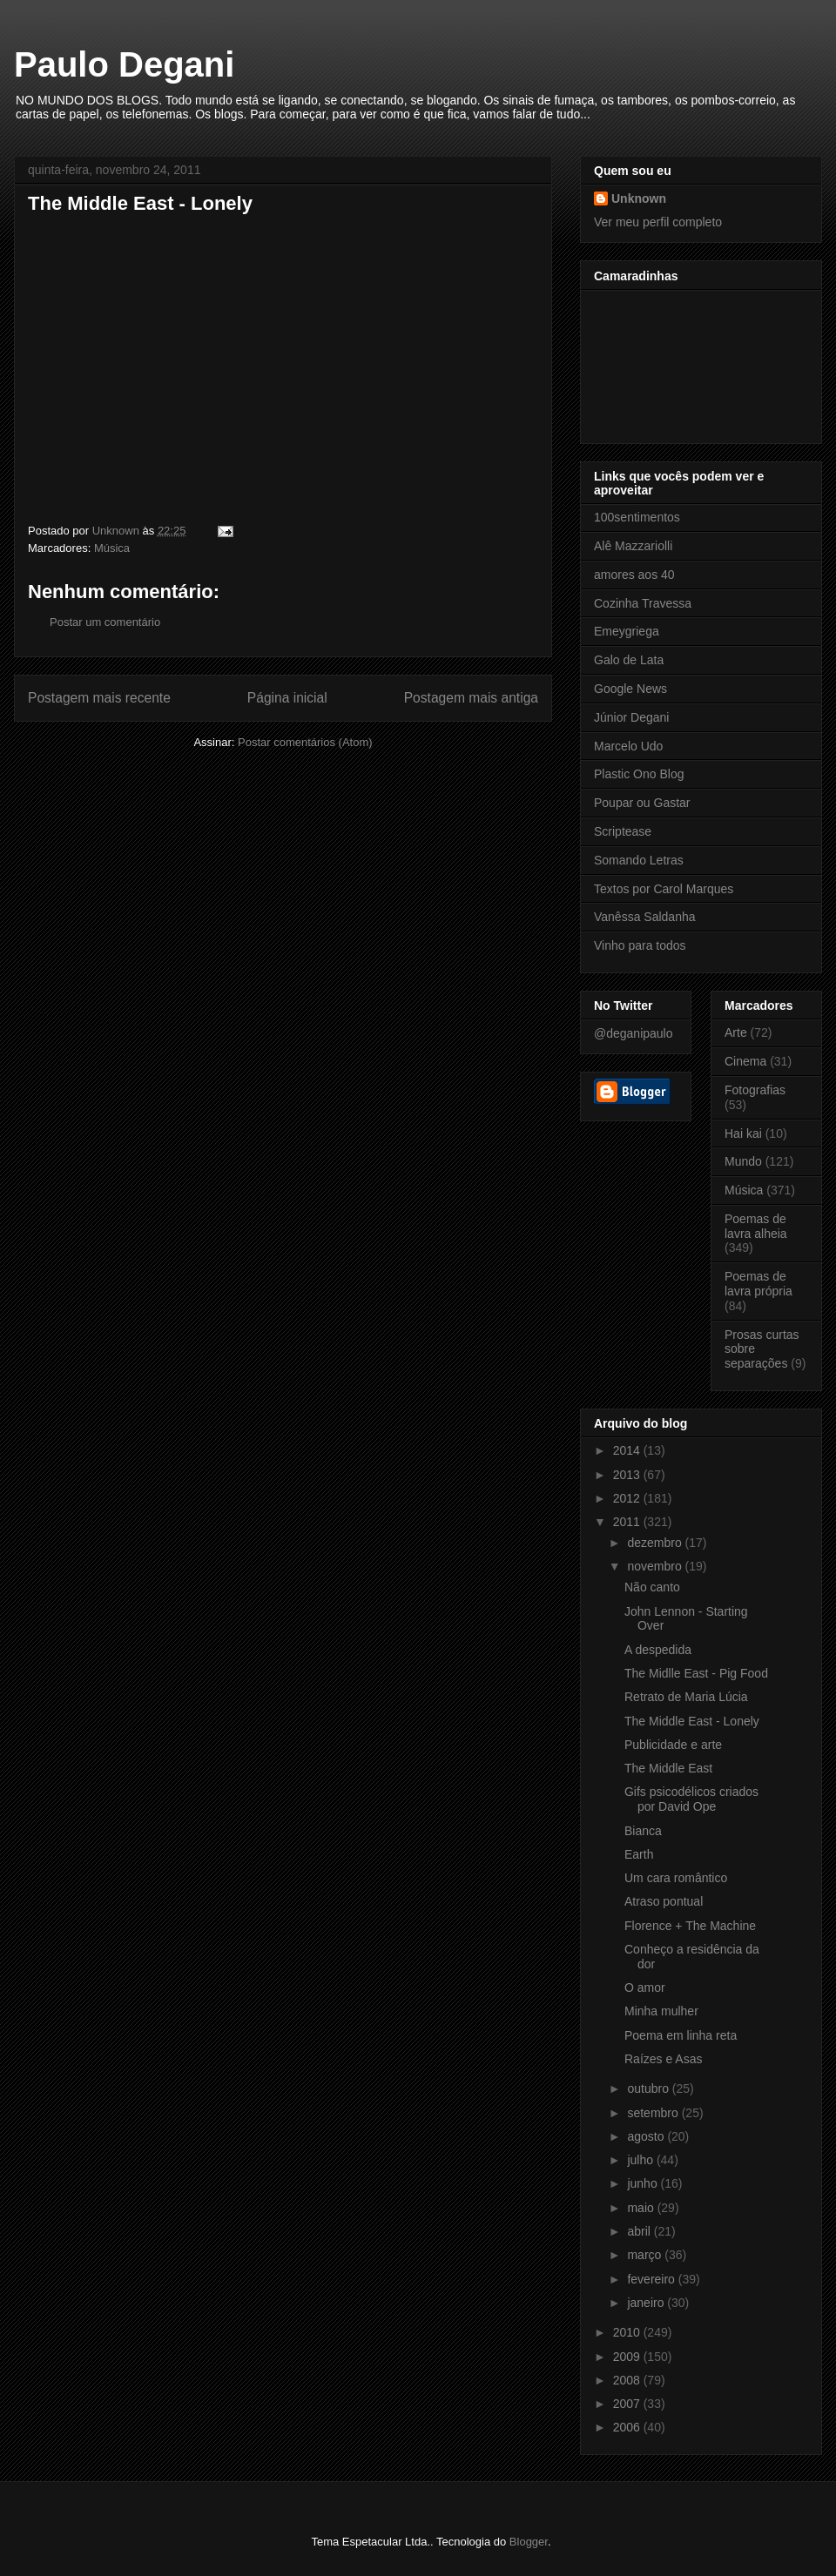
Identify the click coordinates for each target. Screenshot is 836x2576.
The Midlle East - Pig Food (696, 1673)
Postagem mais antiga (471, 697)
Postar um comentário (105, 622)
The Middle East (668, 1768)
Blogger (528, 2541)
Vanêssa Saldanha (645, 917)
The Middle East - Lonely (691, 1721)
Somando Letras (639, 860)
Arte (736, 1032)
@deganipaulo (633, 1033)
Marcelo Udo (628, 746)
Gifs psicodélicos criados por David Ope (691, 1799)
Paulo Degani (124, 64)
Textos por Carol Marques (663, 889)
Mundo (743, 1161)
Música (112, 548)
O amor (644, 1987)
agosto (647, 2136)
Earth (638, 1854)
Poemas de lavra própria (758, 1283)
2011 (628, 1522)
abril (640, 2231)
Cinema (745, 1061)
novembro (655, 1566)
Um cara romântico (675, 1878)
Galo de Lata (629, 660)
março (645, 2255)
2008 (628, 2380)
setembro (654, 2113)
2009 (628, 2357)
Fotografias (755, 1090)
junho (643, 2183)
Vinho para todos (640, 945)
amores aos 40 (634, 575)
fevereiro (652, 2279)
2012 (628, 1498)
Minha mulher (661, 2011)
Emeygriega (626, 631)
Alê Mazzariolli (633, 546)
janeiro (647, 2303)
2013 (628, 1475)
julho (641, 2160)
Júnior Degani (631, 717)
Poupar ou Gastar (642, 803)
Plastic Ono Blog (639, 774)
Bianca (643, 1831)
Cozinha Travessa (642, 603)
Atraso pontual (663, 1901)
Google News (630, 689)
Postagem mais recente (99, 697)
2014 (628, 1450)
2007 (628, 2404)
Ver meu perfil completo (658, 222)
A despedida (657, 1650)
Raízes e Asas (663, 2059)
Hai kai (743, 1133)
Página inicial (287, 697)
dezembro (655, 1543)
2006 (628, 2427)
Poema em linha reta (680, 2035)
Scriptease (622, 831)
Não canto (652, 1587)
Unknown (638, 198)
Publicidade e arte (673, 1745)
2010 (628, 2332)
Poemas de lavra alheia (756, 1226)
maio (642, 2208)
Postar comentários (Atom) (305, 742)
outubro (649, 2088)
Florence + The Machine (690, 1926)
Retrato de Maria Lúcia (686, 1697)
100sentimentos (637, 517)
